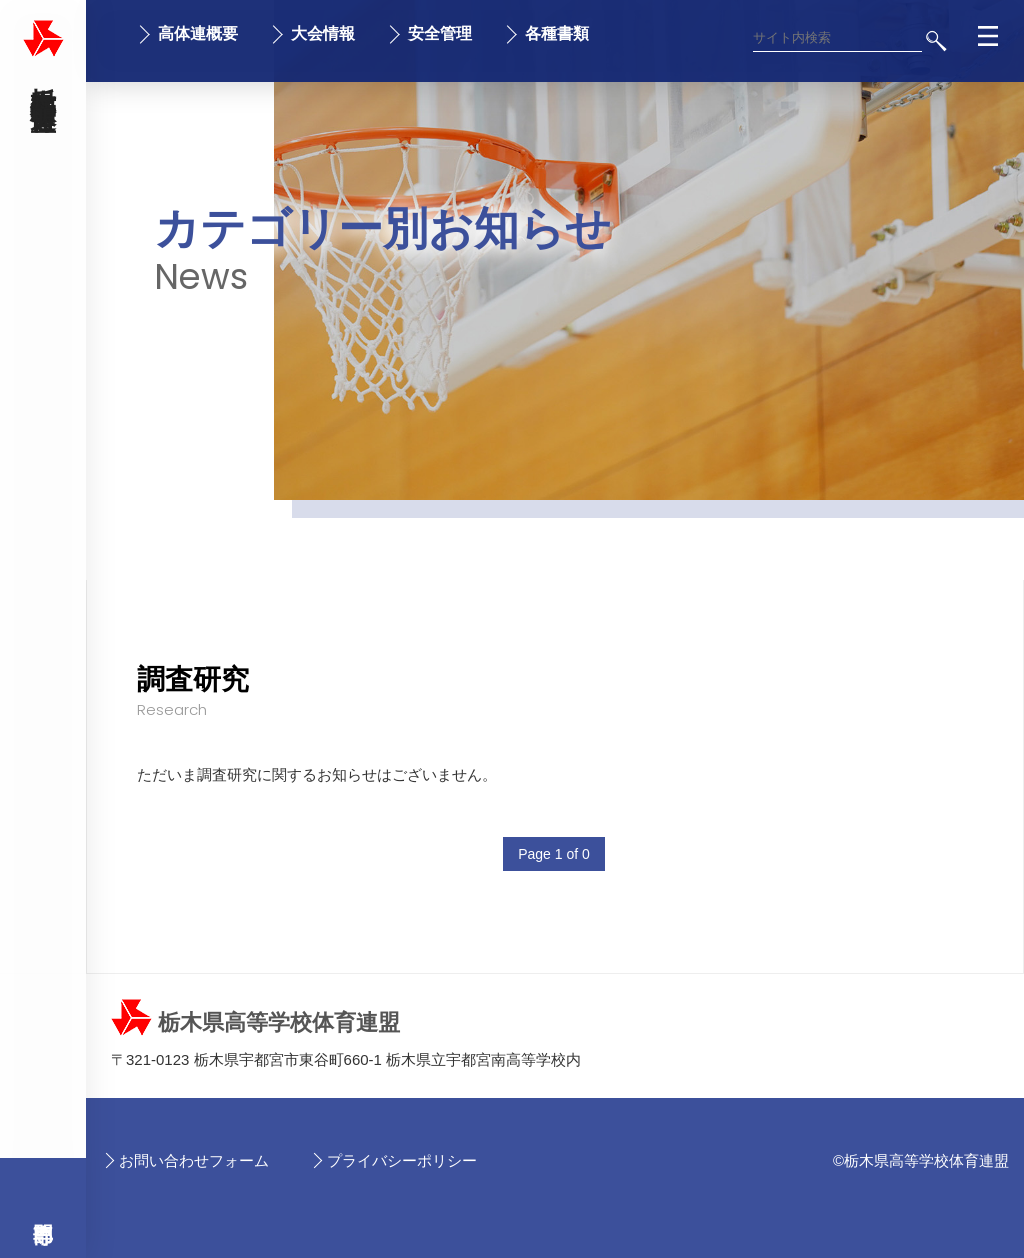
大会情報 (323, 33)
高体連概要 (198, 33)
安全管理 (440, 33)
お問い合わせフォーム (194, 1160)
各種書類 (557, 33)
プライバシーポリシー (402, 1160)
